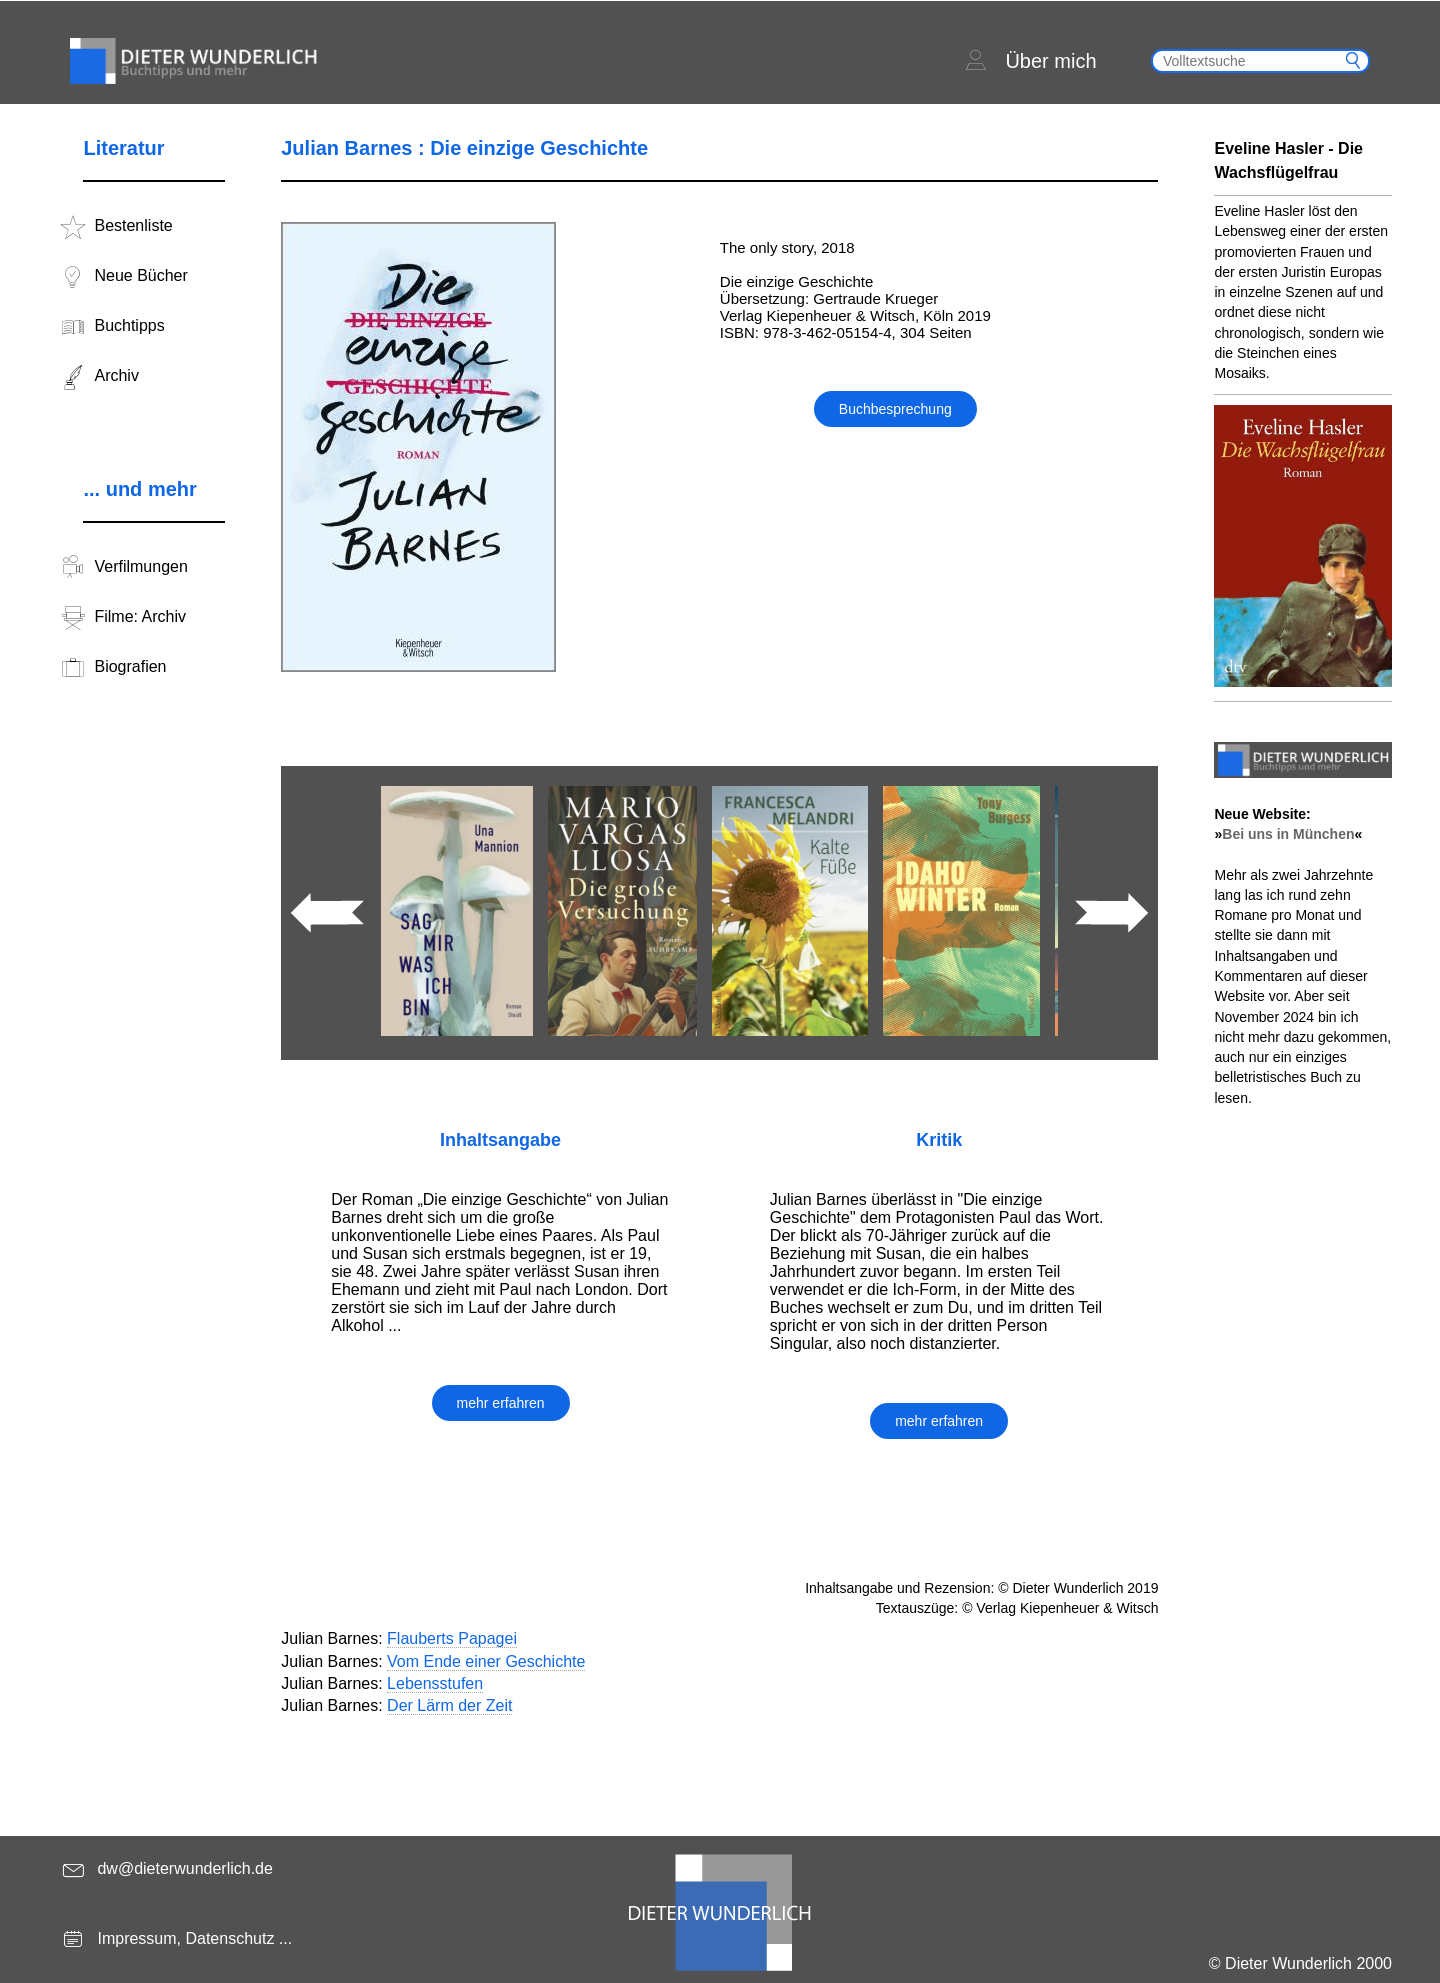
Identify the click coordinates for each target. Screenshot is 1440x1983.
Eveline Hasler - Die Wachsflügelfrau (1288, 160)
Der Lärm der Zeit (449, 1705)
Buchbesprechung (895, 409)
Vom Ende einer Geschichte (486, 1661)
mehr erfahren (501, 1403)
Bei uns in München (1288, 834)
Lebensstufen (435, 1683)
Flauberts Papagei (452, 1638)
